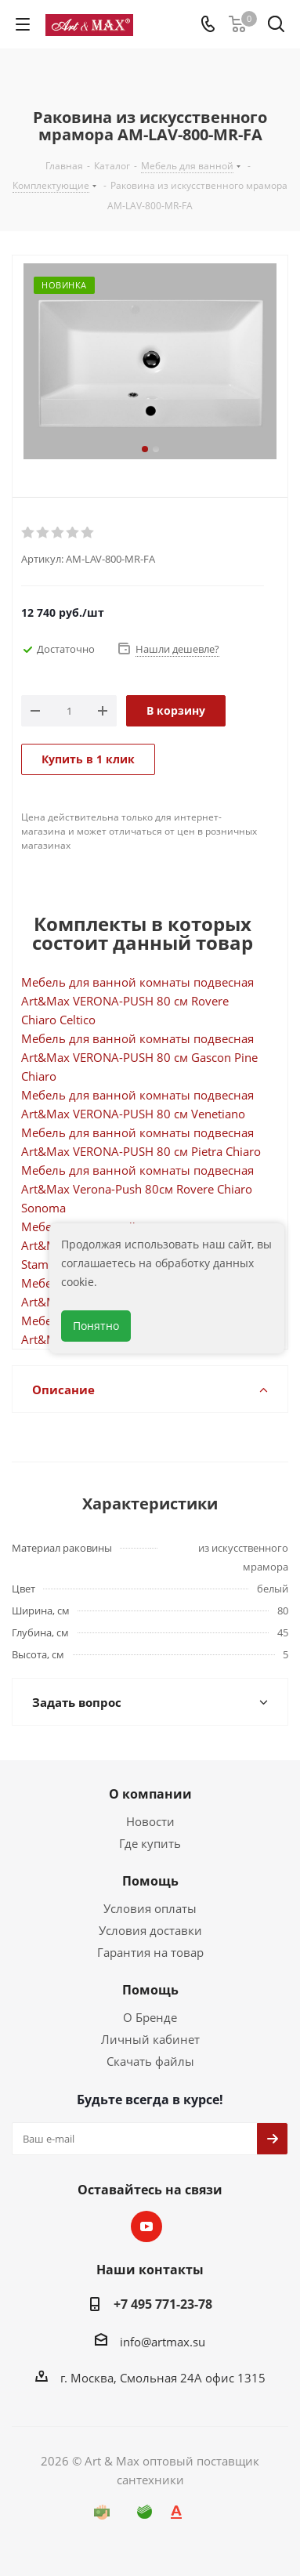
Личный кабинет (150, 2039)
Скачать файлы (150, 2061)
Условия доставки (150, 1930)
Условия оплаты (150, 1908)
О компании (150, 1793)
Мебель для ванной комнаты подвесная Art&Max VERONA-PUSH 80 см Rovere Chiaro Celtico (137, 1000)
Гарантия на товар (150, 1952)
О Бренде (150, 2017)
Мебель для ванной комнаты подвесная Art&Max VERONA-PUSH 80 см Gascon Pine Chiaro (139, 1057)
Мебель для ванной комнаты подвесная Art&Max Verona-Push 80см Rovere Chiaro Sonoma (137, 1189)
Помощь (150, 1880)
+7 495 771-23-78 (163, 2304)
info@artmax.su (162, 2342)
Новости (150, 1821)
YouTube (146, 2226)
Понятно (96, 1325)
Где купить (150, 1843)
